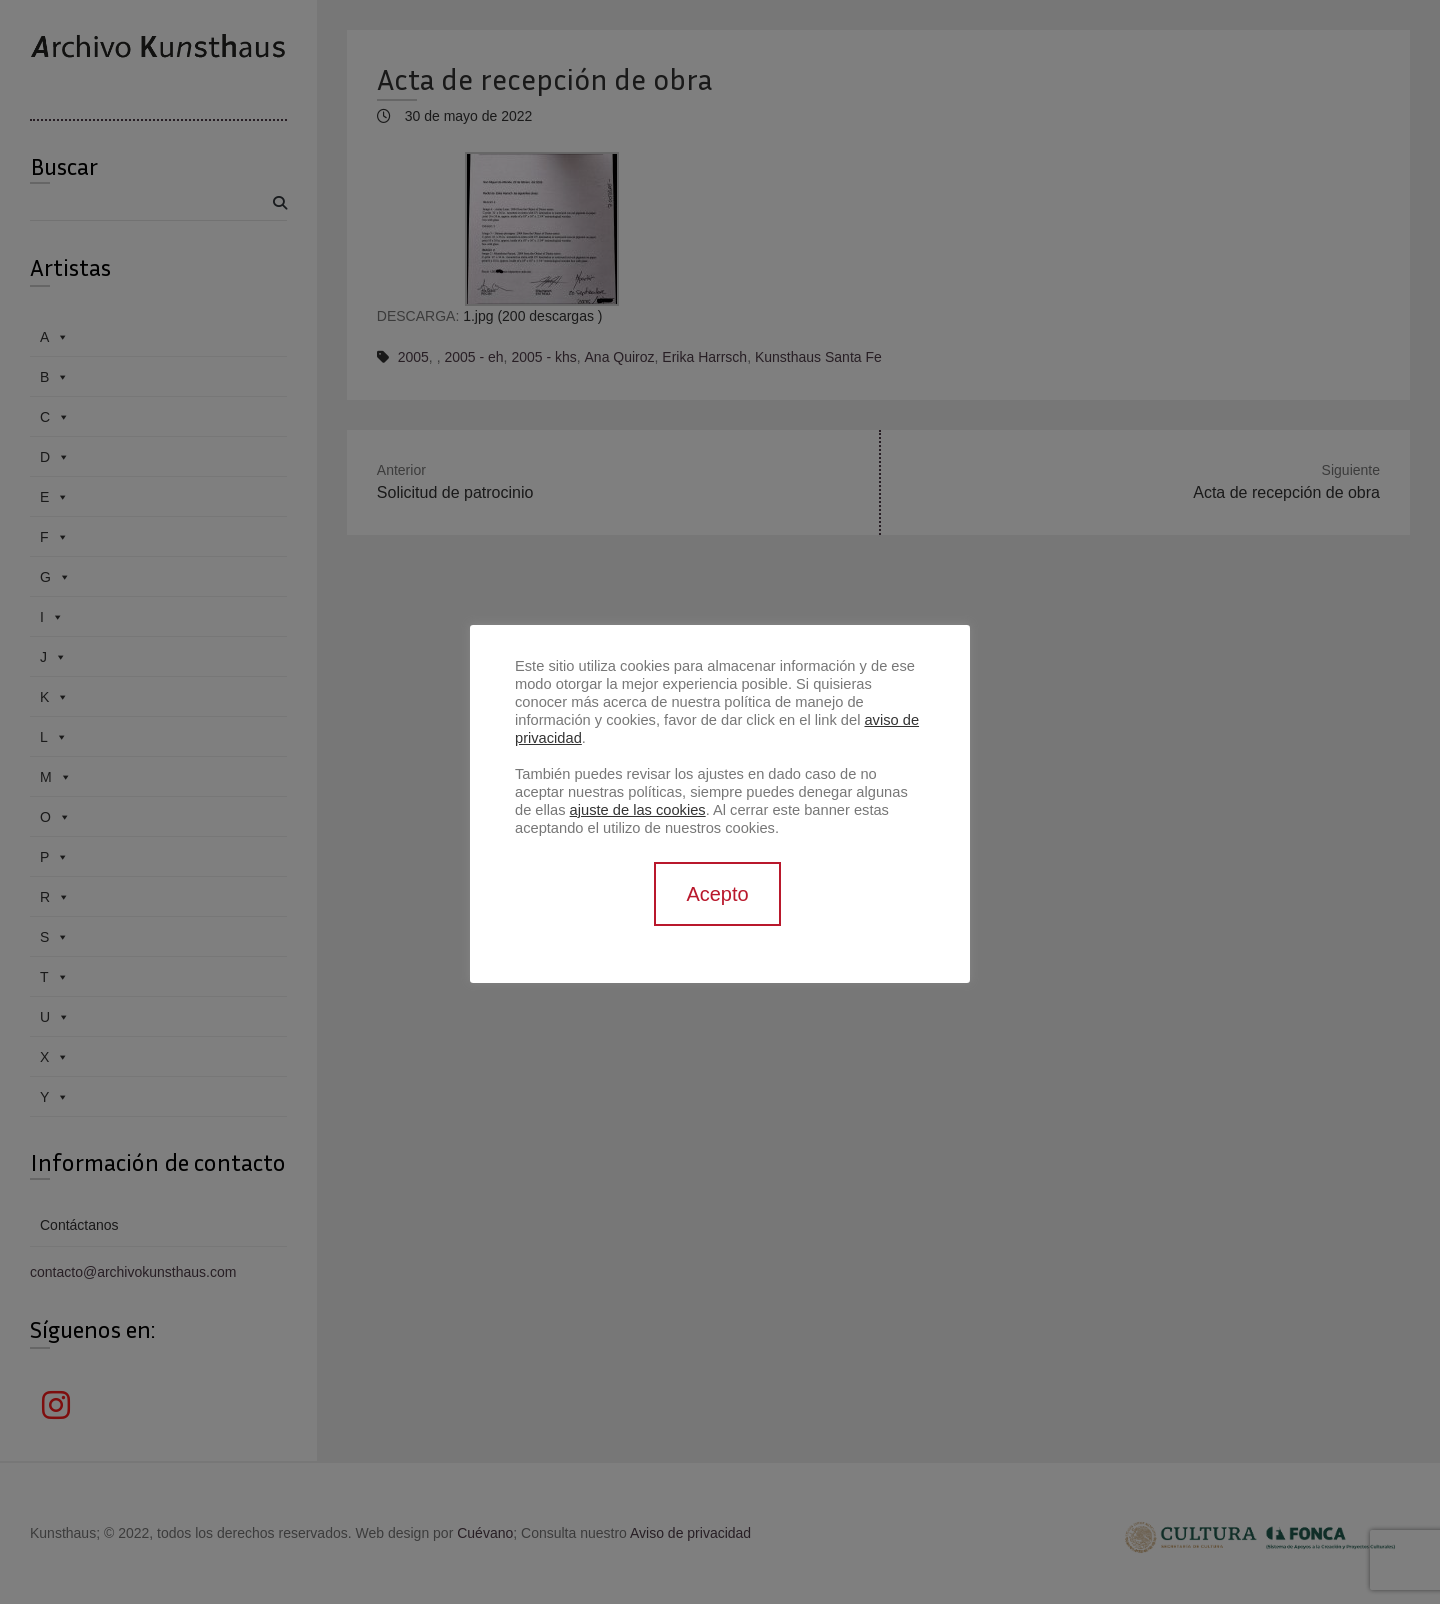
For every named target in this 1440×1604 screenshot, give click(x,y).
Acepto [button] (717, 894)
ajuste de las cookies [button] (638, 810)
